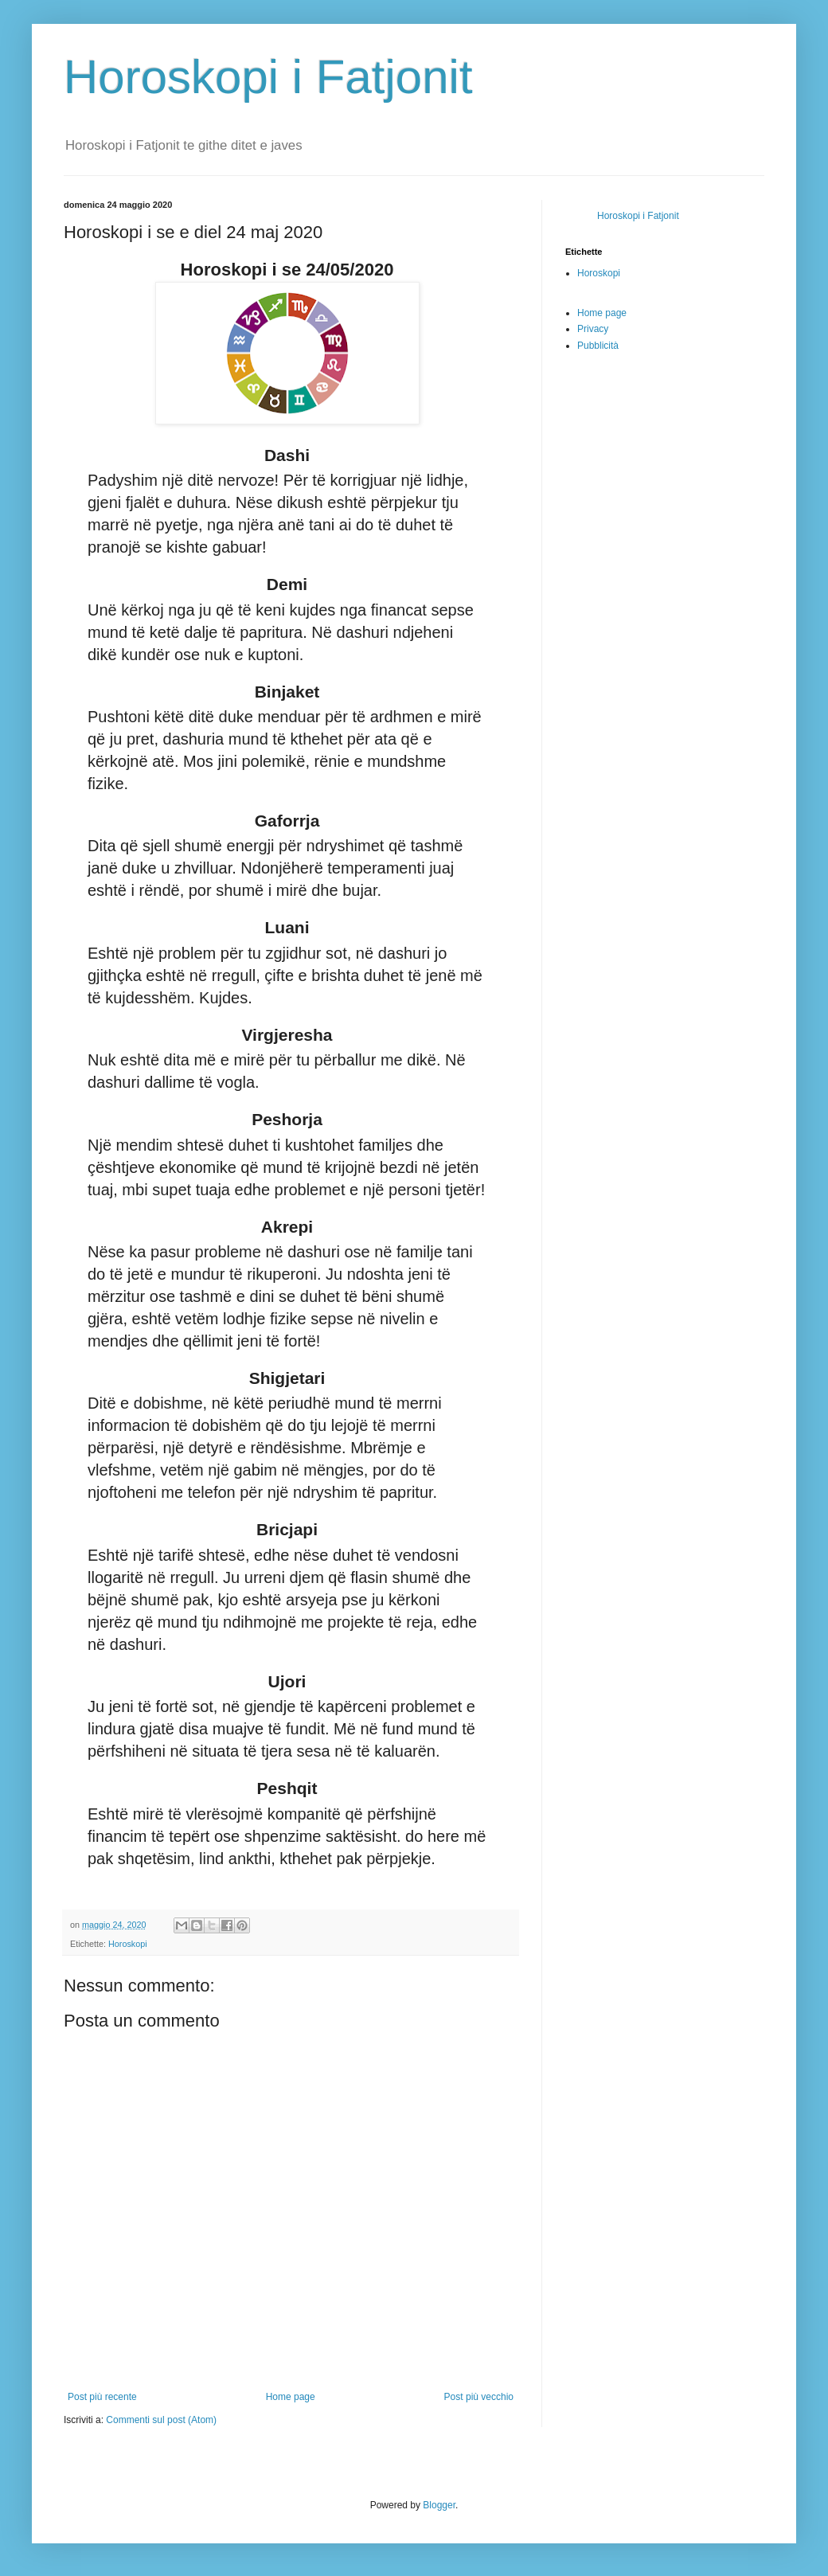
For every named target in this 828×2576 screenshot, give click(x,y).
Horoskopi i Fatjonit (268, 77)
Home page (290, 2396)
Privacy (592, 328)
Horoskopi (127, 1944)
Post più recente (102, 2396)
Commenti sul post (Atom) (161, 2420)
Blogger (439, 2505)
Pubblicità (598, 345)
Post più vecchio (479, 2396)
